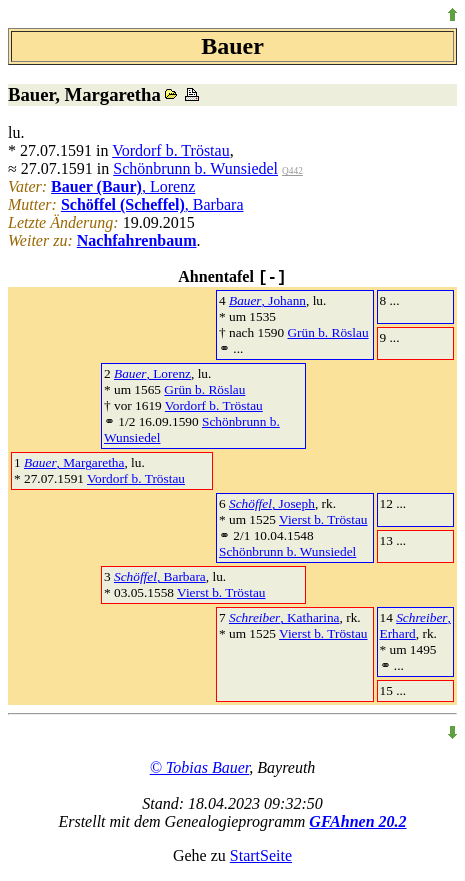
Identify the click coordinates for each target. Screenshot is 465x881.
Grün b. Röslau (327, 332)
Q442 (292, 171)
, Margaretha (74, 462)
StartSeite (261, 855)
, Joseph (272, 503)
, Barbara (152, 204)
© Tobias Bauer (200, 767)
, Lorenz (123, 186)
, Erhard (415, 625)
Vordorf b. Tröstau (171, 150)
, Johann (267, 300)
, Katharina (284, 617)
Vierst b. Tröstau (323, 519)
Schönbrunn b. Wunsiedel (195, 168)
